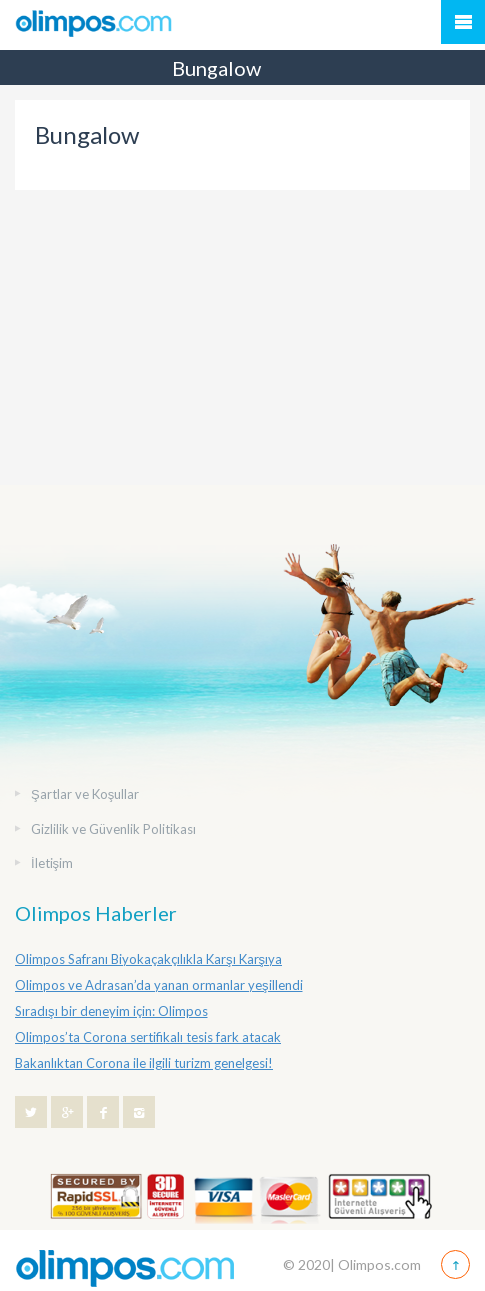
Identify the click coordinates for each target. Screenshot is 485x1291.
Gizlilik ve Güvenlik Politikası (113, 829)
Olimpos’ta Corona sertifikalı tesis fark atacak (148, 1037)
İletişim (52, 863)
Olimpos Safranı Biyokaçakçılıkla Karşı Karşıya (148, 959)
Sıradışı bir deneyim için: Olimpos (111, 1011)
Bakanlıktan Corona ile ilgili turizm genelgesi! (144, 1063)
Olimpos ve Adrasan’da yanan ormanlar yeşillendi (159, 985)
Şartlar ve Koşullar (85, 794)
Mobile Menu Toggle (463, 22)
